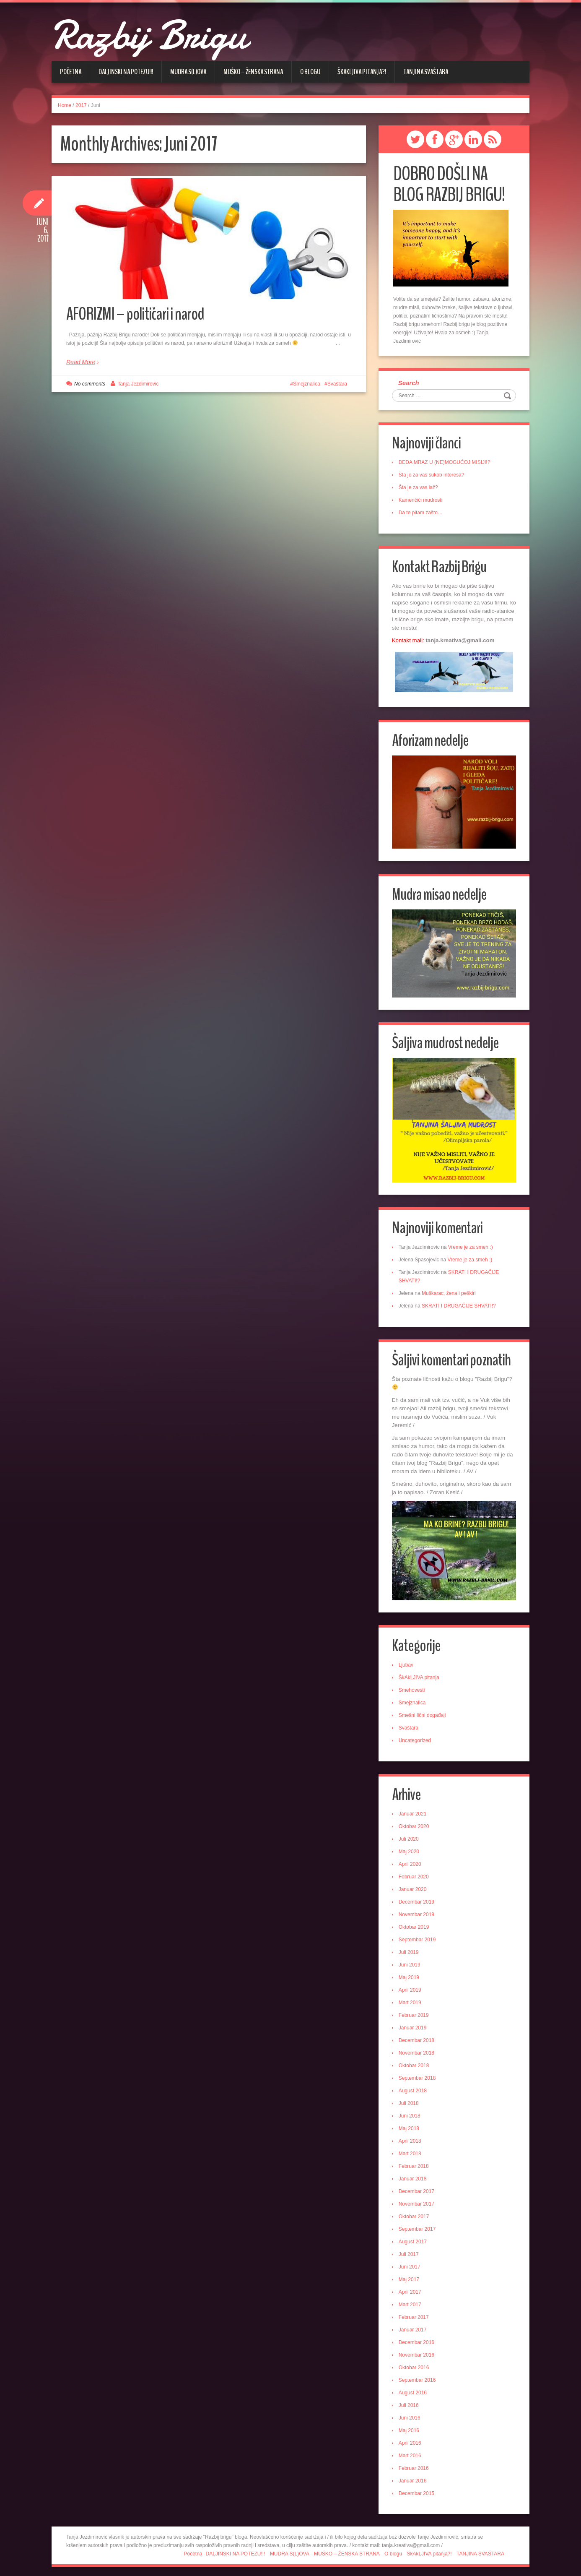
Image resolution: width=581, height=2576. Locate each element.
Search (409, 383)
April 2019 (411, 1986)
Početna (70, 72)
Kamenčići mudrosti (422, 501)
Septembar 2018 (418, 2074)
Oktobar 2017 (415, 2213)
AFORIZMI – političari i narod (142, 316)
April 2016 (411, 2439)
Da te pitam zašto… (422, 514)
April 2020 (411, 1860)
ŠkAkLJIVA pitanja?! (361, 72)
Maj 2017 (410, 2276)
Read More (80, 365)
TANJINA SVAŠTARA (425, 72)
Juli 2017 (410, 2250)
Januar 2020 (414, 1885)
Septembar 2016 (418, 2376)
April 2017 (411, 2288)
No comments (89, 387)
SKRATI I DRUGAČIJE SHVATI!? (460, 1302)
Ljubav (407, 1661)
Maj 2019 (410, 1974)
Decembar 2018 (418, 2036)
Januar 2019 (414, 2024)
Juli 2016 (410, 2401)
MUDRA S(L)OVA (188, 72)
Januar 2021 (414, 1810)
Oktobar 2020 (415, 1823)
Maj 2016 (410, 2427)
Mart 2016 (411, 2452)
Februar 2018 (415, 2162)
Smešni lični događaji (423, 1711)
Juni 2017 (411, 2263)
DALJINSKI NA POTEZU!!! (126, 72)
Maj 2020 (410, 1848)
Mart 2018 (411, 2150)
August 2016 (414, 2389)
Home (64, 105)
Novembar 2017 (418, 2200)
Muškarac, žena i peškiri (450, 1290)
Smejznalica (306, 387)
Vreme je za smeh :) (471, 1244)
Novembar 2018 (418, 2049)
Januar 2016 (414, 2477)
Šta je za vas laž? (419, 489)
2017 (81, 105)
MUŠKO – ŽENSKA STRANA (253, 72)
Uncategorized (416, 1736)
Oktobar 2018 (415, 2062)
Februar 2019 (415, 2011)
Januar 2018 (414, 2175)
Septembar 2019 (418, 1936)
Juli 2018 (410, 2099)
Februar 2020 (415, 1873)
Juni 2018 (411, 2112)
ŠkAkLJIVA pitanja (420, 1673)
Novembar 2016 (418, 2351)
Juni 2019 (411, 1961)
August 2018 (414, 2087)
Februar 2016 (415, 2464)
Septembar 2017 (418, 2225)
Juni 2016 (411, 2414)
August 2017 (414, 2238)
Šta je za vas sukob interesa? (433, 476)
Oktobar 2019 (415, 1923)
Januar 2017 (414, 2326)
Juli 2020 (410, 1835)
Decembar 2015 (418, 2490)
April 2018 (411, 2137)
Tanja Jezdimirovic (137, 387)
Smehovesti (413, 1686)
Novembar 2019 (418, 1911)
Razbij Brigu (161, 33)
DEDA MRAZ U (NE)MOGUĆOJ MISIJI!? (446, 463)
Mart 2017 (411, 2301)
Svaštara (337, 387)
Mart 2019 (411, 1999)
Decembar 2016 (418, 2339)
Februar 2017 (415, 2313)
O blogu (310, 72)
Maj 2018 (410, 2125)
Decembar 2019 (418, 1898)
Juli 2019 (410, 1948)
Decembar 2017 (418, 2188)
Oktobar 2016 (415, 2364)
